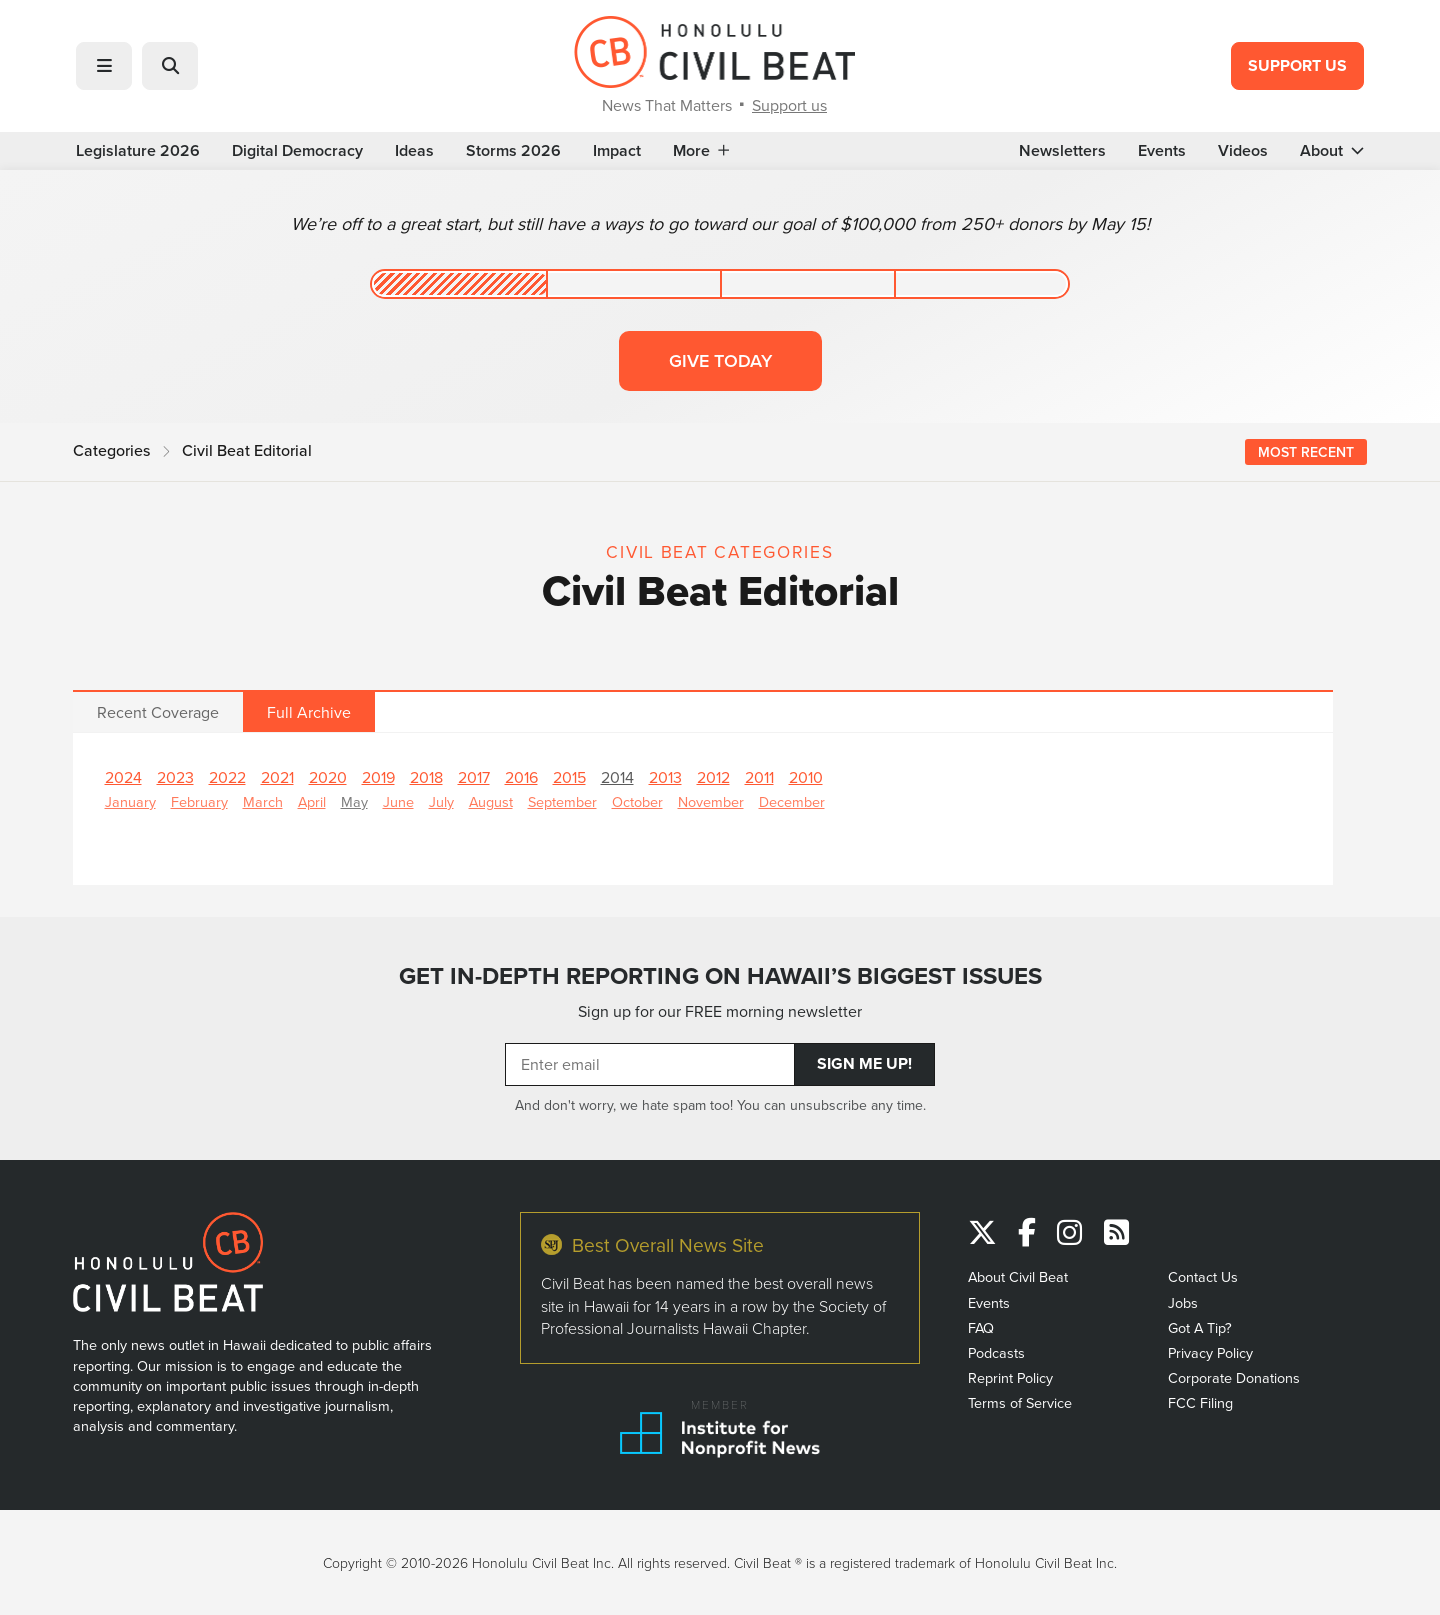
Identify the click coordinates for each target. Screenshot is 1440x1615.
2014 (617, 777)
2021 (277, 777)
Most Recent (1306, 452)
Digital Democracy (297, 151)
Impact (617, 151)
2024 (123, 777)
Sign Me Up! (864, 1063)
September (562, 801)
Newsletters (1062, 151)
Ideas (414, 151)
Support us (789, 105)
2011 (759, 777)
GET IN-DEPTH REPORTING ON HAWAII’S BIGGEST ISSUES (720, 976)
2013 (665, 777)
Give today (720, 360)
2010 (806, 777)
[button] (104, 66)
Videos (1243, 151)
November (711, 801)
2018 (426, 777)
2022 (227, 777)
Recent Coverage (158, 712)
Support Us (1297, 65)
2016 (521, 777)
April (312, 801)
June (398, 801)
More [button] (701, 151)
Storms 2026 (513, 151)
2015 (569, 777)
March (263, 801)
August (491, 801)
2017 (474, 777)
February (199, 801)
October (637, 801)
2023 (175, 777)
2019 (378, 777)
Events (1162, 151)
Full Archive (309, 712)
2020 (328, 777)
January (130, 801)
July (441, 801)
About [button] (1332, 151)
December (792, 801)
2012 (713, 777)
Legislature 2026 (138, 151)
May (354, 801)
